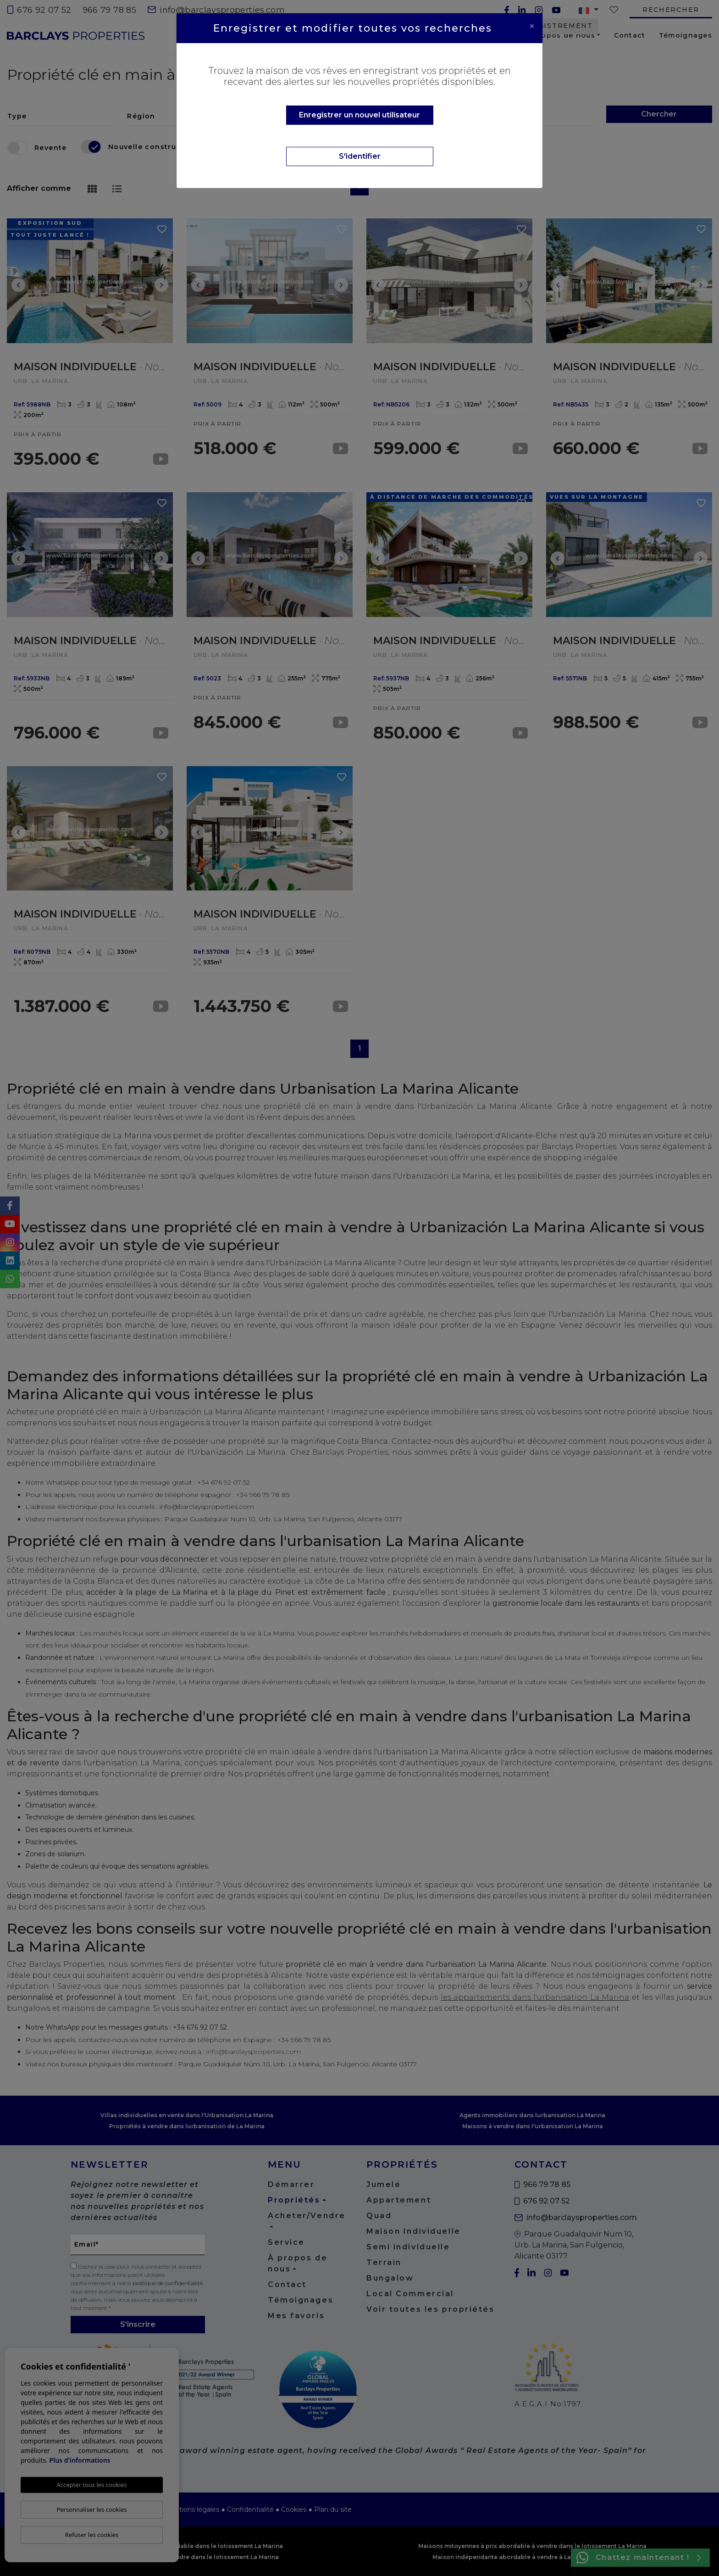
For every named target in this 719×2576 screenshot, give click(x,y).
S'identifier (360, 156)
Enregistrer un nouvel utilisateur (359, 115)
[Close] (531, 26)
